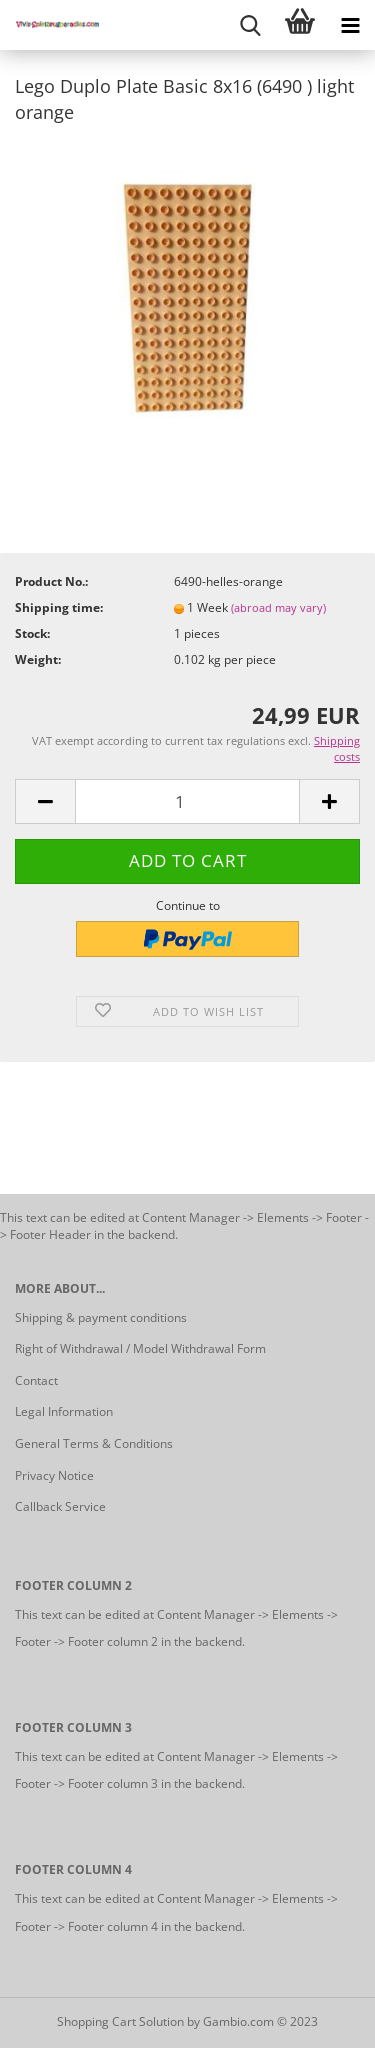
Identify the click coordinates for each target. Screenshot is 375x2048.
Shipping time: (59, 607)
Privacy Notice (54, 1475)
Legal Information (64, 1411)
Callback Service (60, 1506)
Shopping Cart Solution (120, 2021)
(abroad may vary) (278, 607)
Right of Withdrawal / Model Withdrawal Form (140, 1348)
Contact (36, 1380)
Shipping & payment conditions (101, 1317)
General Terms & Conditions (94, 1443)
